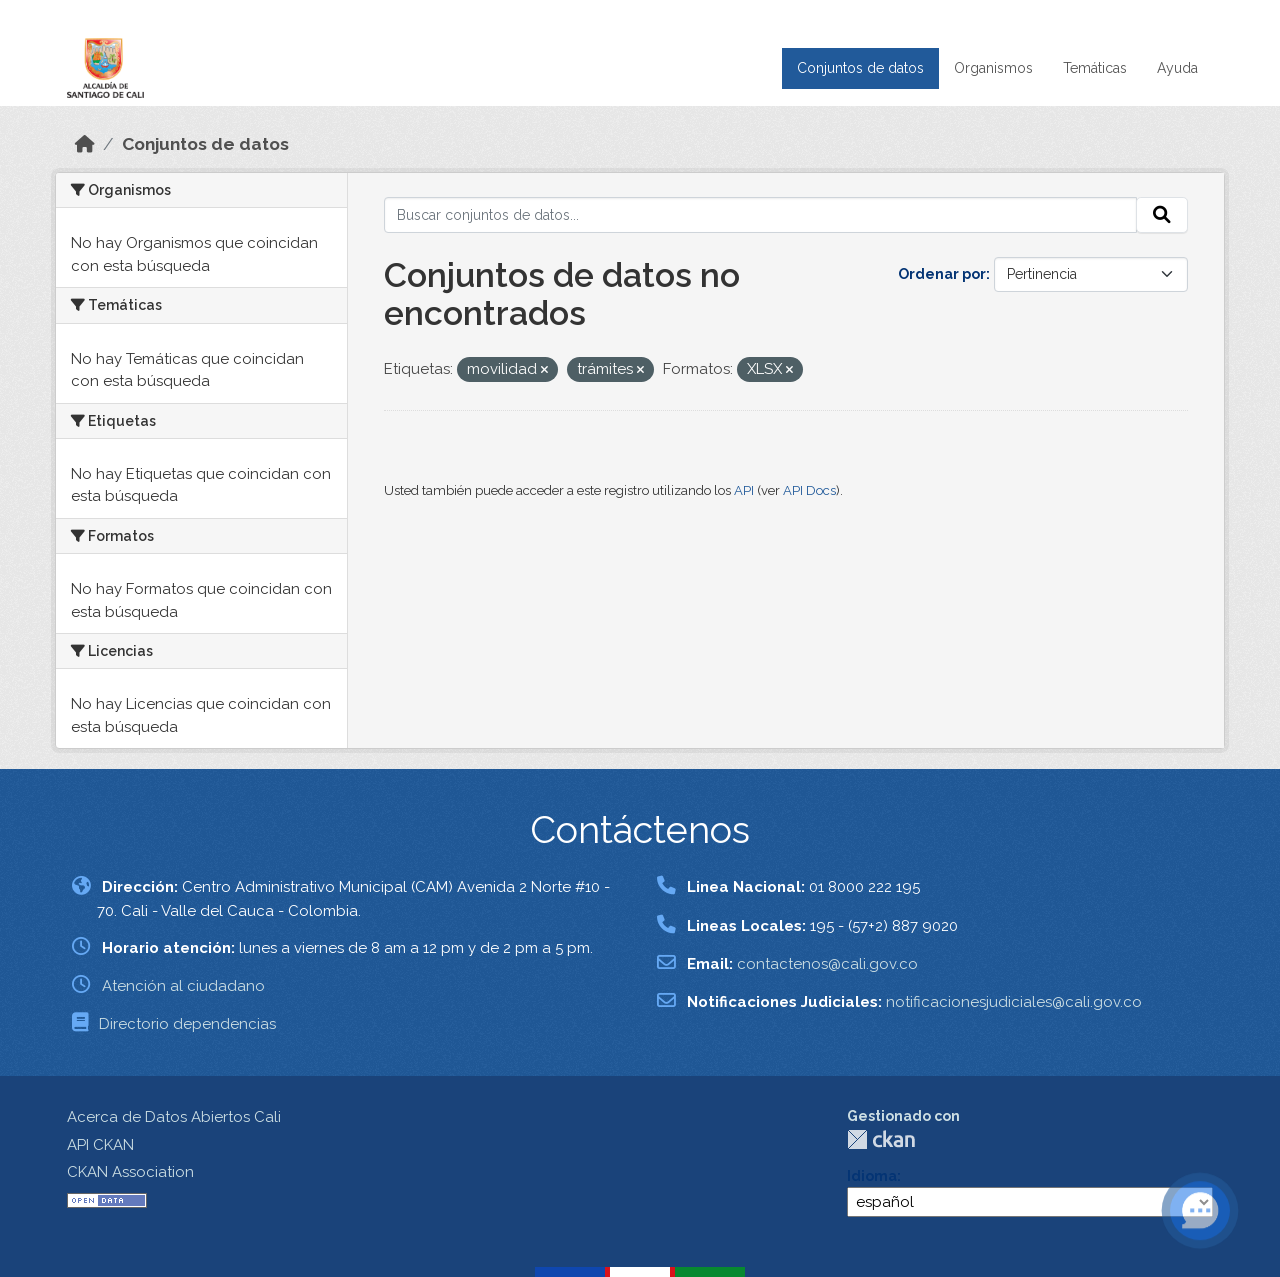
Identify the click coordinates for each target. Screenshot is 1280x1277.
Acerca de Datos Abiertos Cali (174, 1117)
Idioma (872, 1176)
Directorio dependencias (187, 1024)
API (744, 490)
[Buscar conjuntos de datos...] (760, 215)
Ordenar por (942, 274)
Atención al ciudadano (183, 986)
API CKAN (100, 1145)
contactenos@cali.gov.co (827, 964)
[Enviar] (1162, 215)
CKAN (881, 1139)
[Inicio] (85, 144)
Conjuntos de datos (860, 68)
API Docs (809, 490)
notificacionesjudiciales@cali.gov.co (1014, 1002)
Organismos (993, 68)
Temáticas (1095, 68)
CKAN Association (130, 1172)
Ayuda (1177, 68)
